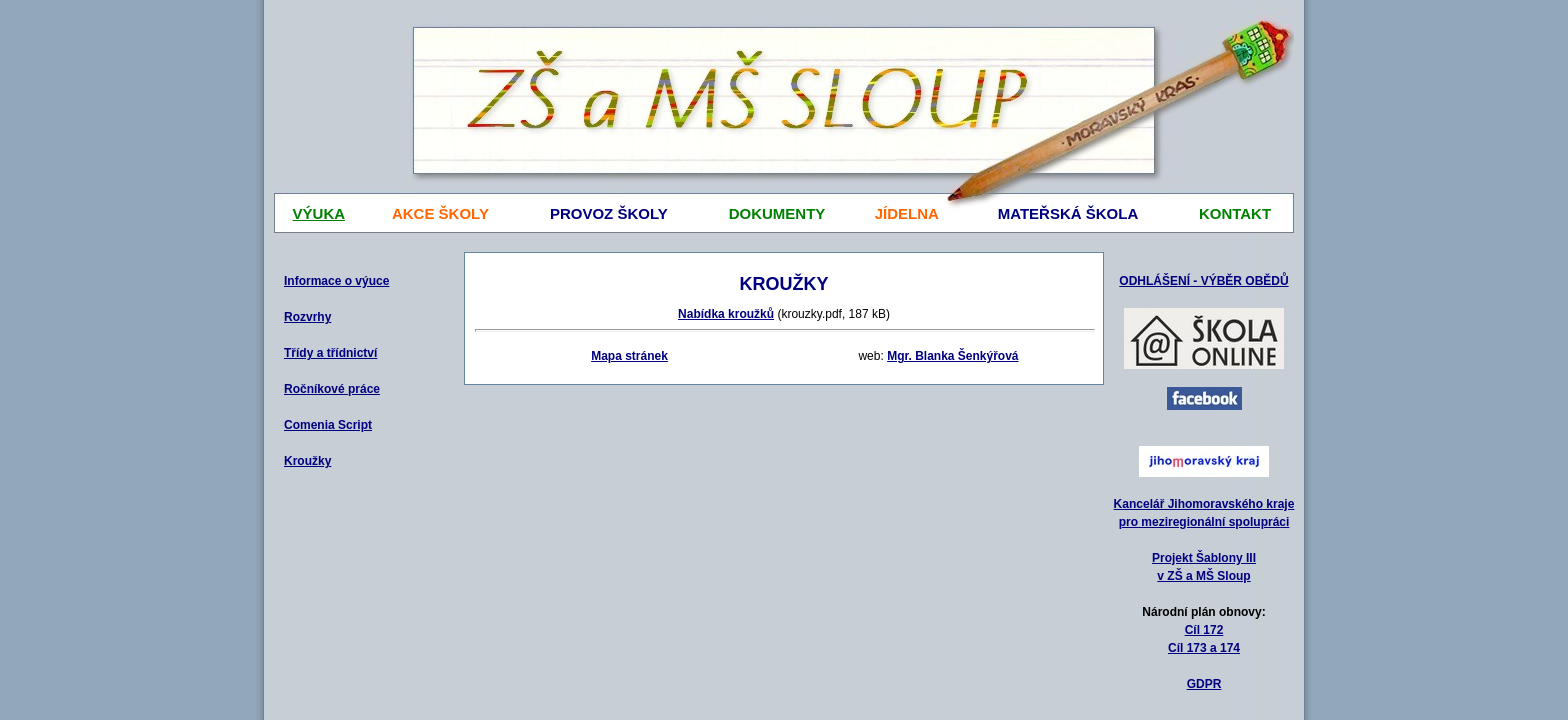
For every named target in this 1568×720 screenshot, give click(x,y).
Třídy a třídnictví (330, 353)
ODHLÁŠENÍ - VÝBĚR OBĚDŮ (1203, 281)
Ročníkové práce (332, 389)
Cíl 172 (1204, 630)
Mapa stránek (629, 356)
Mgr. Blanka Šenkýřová (952, 356)
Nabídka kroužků (726, 314)
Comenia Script (328, 425)
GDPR (1204, 684)
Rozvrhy (307, 317)
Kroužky (307, 461)
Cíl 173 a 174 (1204, 648)
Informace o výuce (336, 281)
